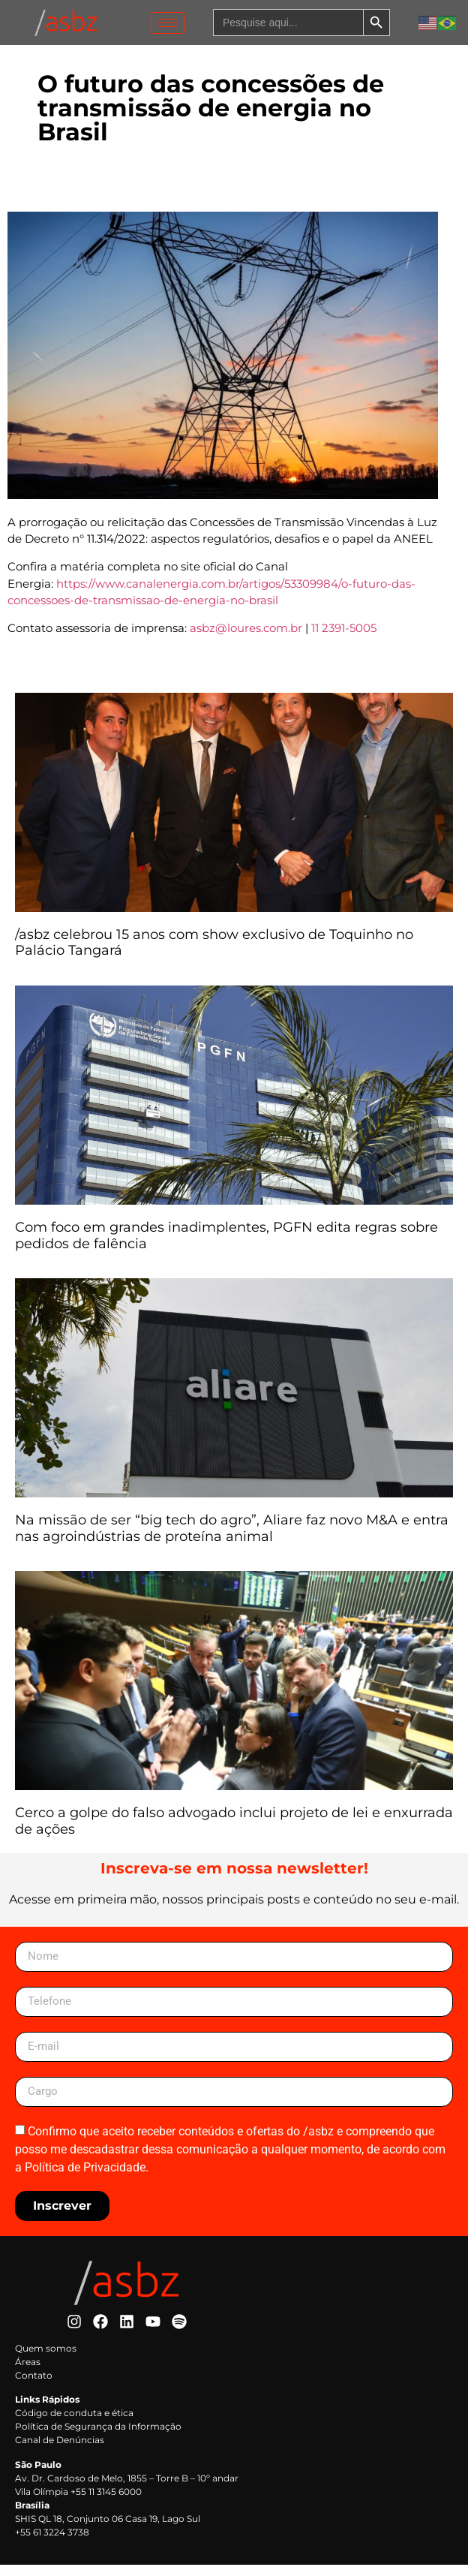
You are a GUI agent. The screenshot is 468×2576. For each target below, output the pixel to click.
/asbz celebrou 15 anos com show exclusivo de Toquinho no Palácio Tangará (214, 953)
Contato (33, 2385)
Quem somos (45, 2358)
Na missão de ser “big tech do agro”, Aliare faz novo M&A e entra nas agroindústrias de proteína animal (231, 1539)
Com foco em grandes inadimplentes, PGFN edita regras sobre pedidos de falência (226, 1245)
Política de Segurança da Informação (98, 2437)
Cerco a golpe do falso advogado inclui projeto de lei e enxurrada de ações (234, 1832)
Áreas (27, 2372)
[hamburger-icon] (167, 23)
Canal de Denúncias (59, 2451)
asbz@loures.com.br (246, 638)
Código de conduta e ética (74, 2424)
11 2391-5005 (343, 638)
